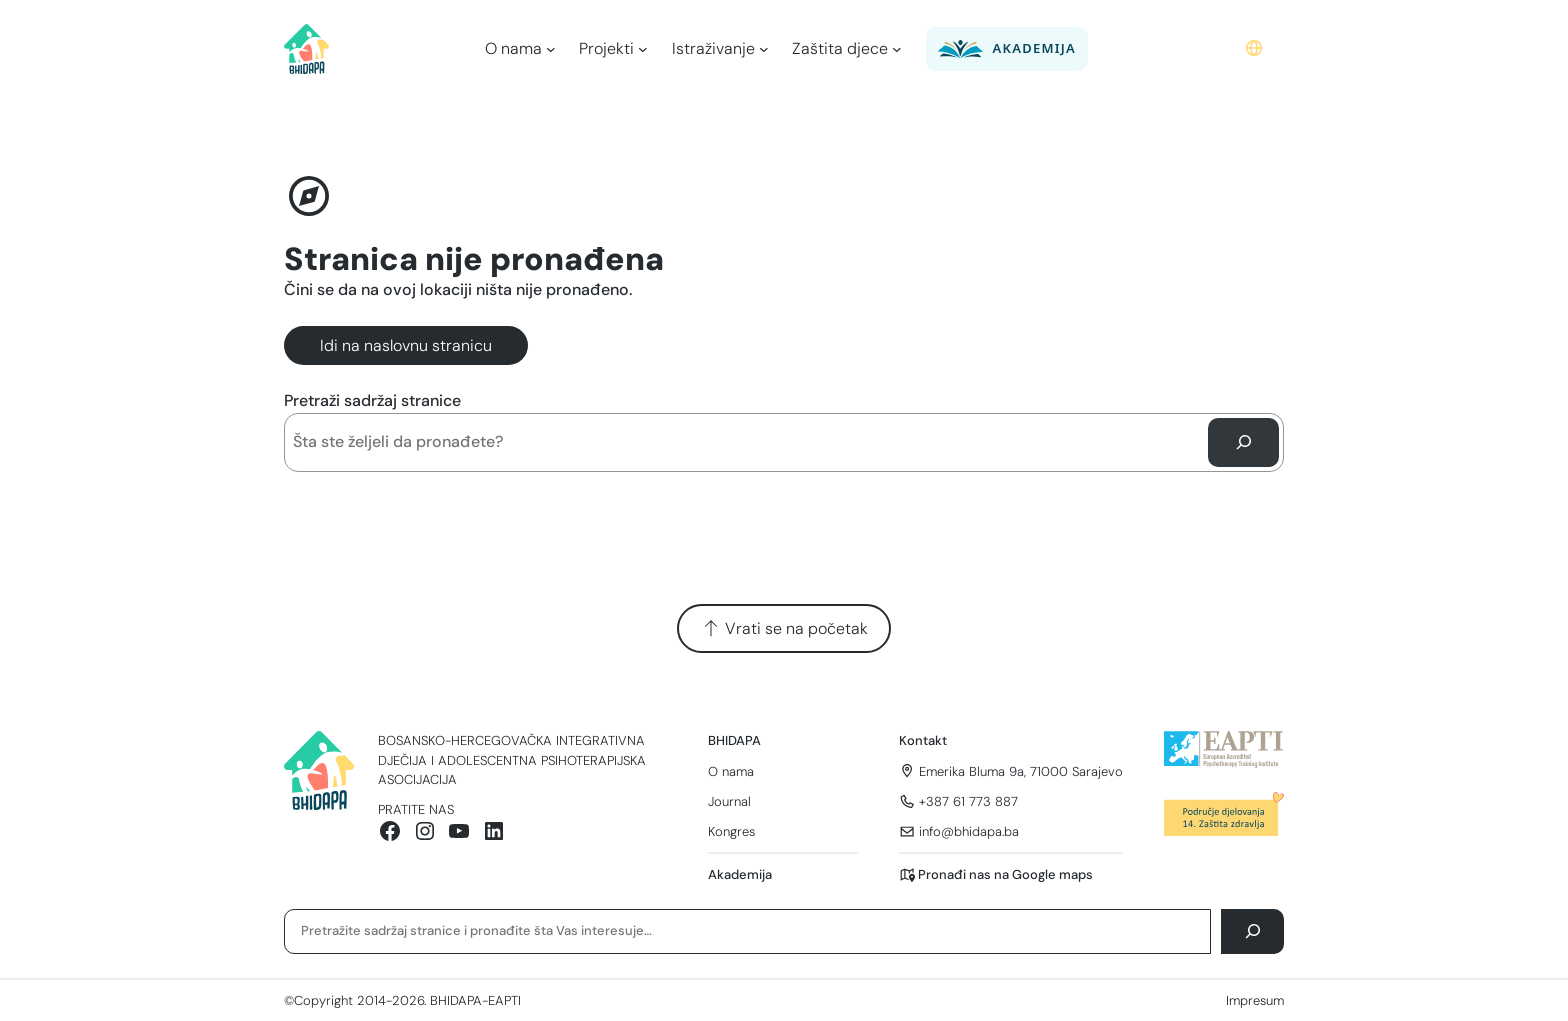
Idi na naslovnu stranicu (406, 345)
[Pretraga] (1243, 442)
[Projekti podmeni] (643, 49)
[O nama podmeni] (551, 49)
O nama (731, 771)
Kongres (731, 831)
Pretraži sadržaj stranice (372, 400)
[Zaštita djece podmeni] (897, 49)
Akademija (740, 874)
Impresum (1255, 1000)
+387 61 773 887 (968, 801)
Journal (729, 801)
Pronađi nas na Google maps (1005, 874)
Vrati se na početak (784, 628)
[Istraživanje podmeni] (764, 49)
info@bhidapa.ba (969, 831)
